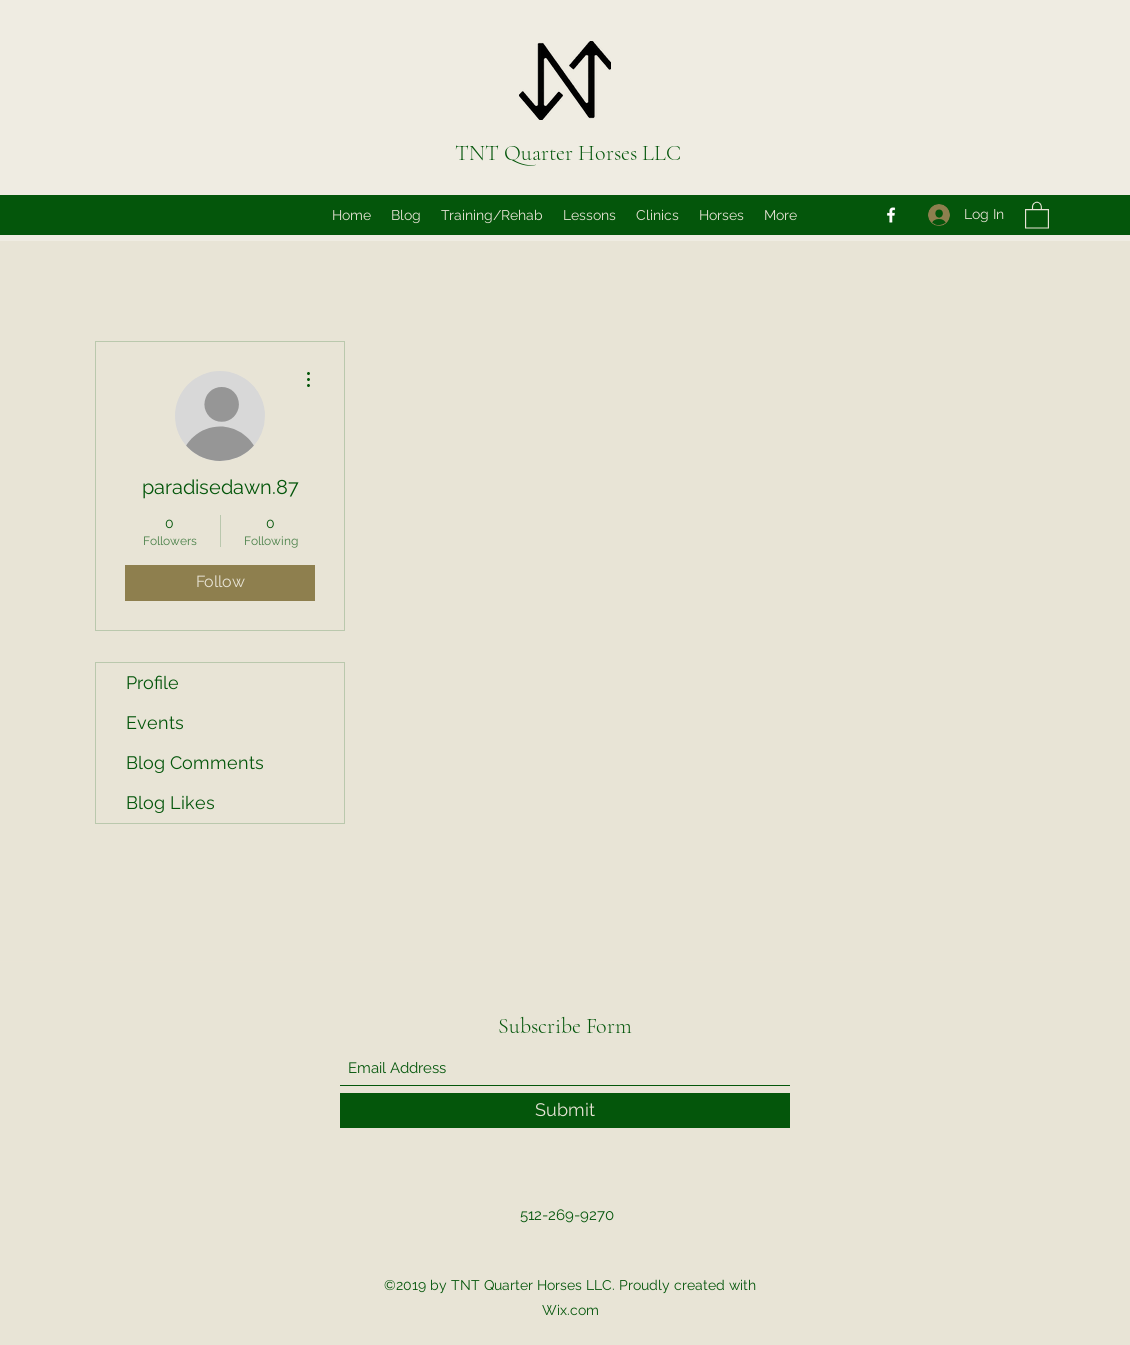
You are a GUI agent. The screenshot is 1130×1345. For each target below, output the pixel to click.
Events (155, 722)
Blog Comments (195, 762)
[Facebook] (891, 215)
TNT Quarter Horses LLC (568, 153)
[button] (1037, 214)
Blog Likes (170, 802)
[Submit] (565, 1110)
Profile (152, 682)
